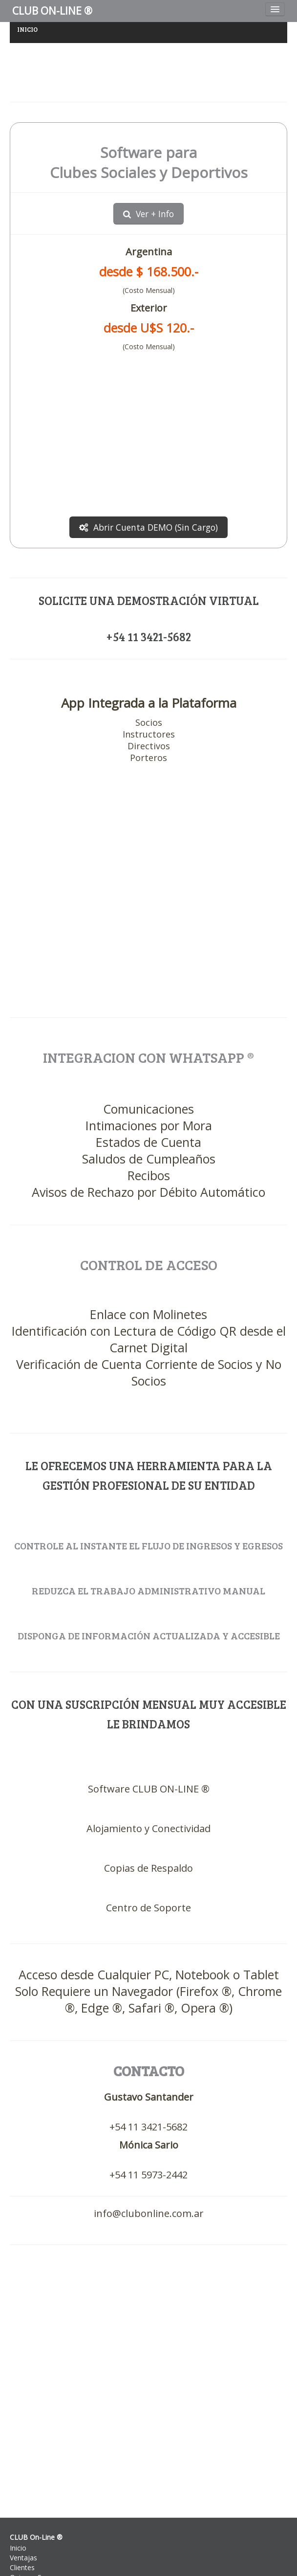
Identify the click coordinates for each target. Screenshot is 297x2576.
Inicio (18, 2548)
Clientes (22, 2567)
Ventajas (23, 2557)
